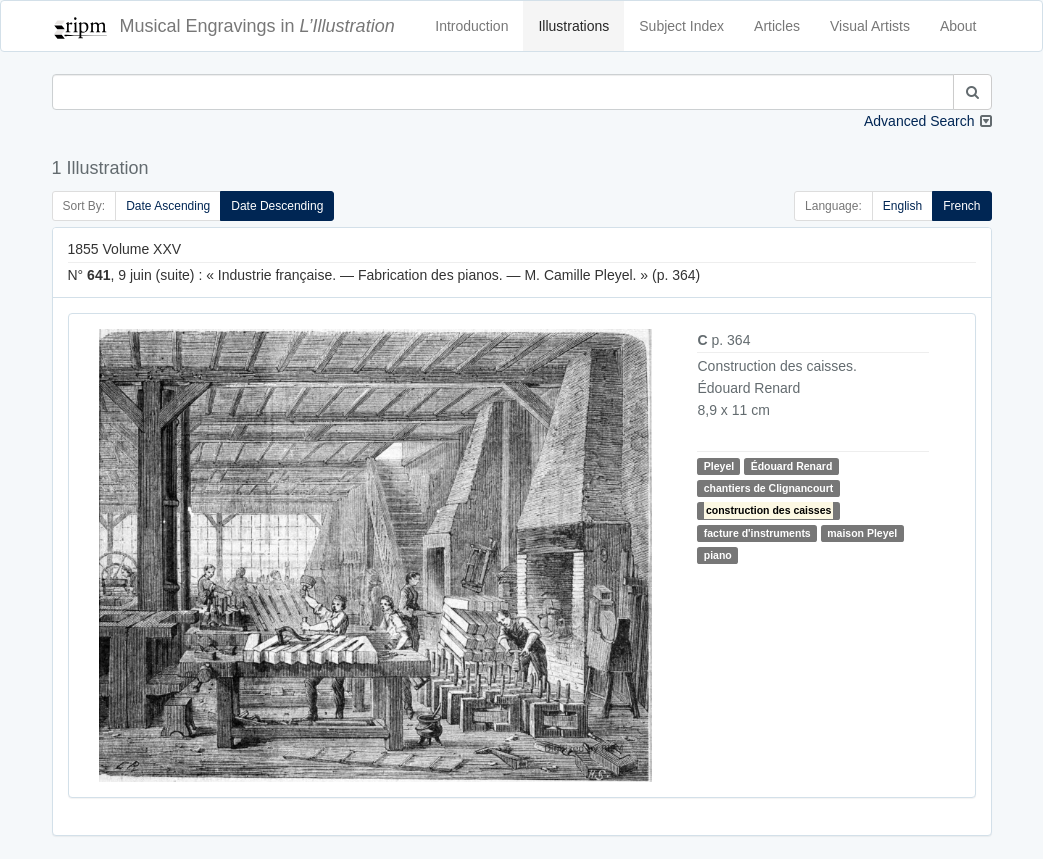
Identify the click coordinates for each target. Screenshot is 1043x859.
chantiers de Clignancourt (769, 488)
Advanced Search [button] (919, 121)
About (958, 26)
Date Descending (277, 206)
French (961, 206)
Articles (777, 26)
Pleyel (719, 466)
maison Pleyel (862, 533)
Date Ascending (168, 206)
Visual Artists (870, 26)
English (902, 206)
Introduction (471, 26)
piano (718, 555)
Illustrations (573, 26)
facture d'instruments (757, 533)
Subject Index (681, 26)
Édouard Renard (792, 466)
